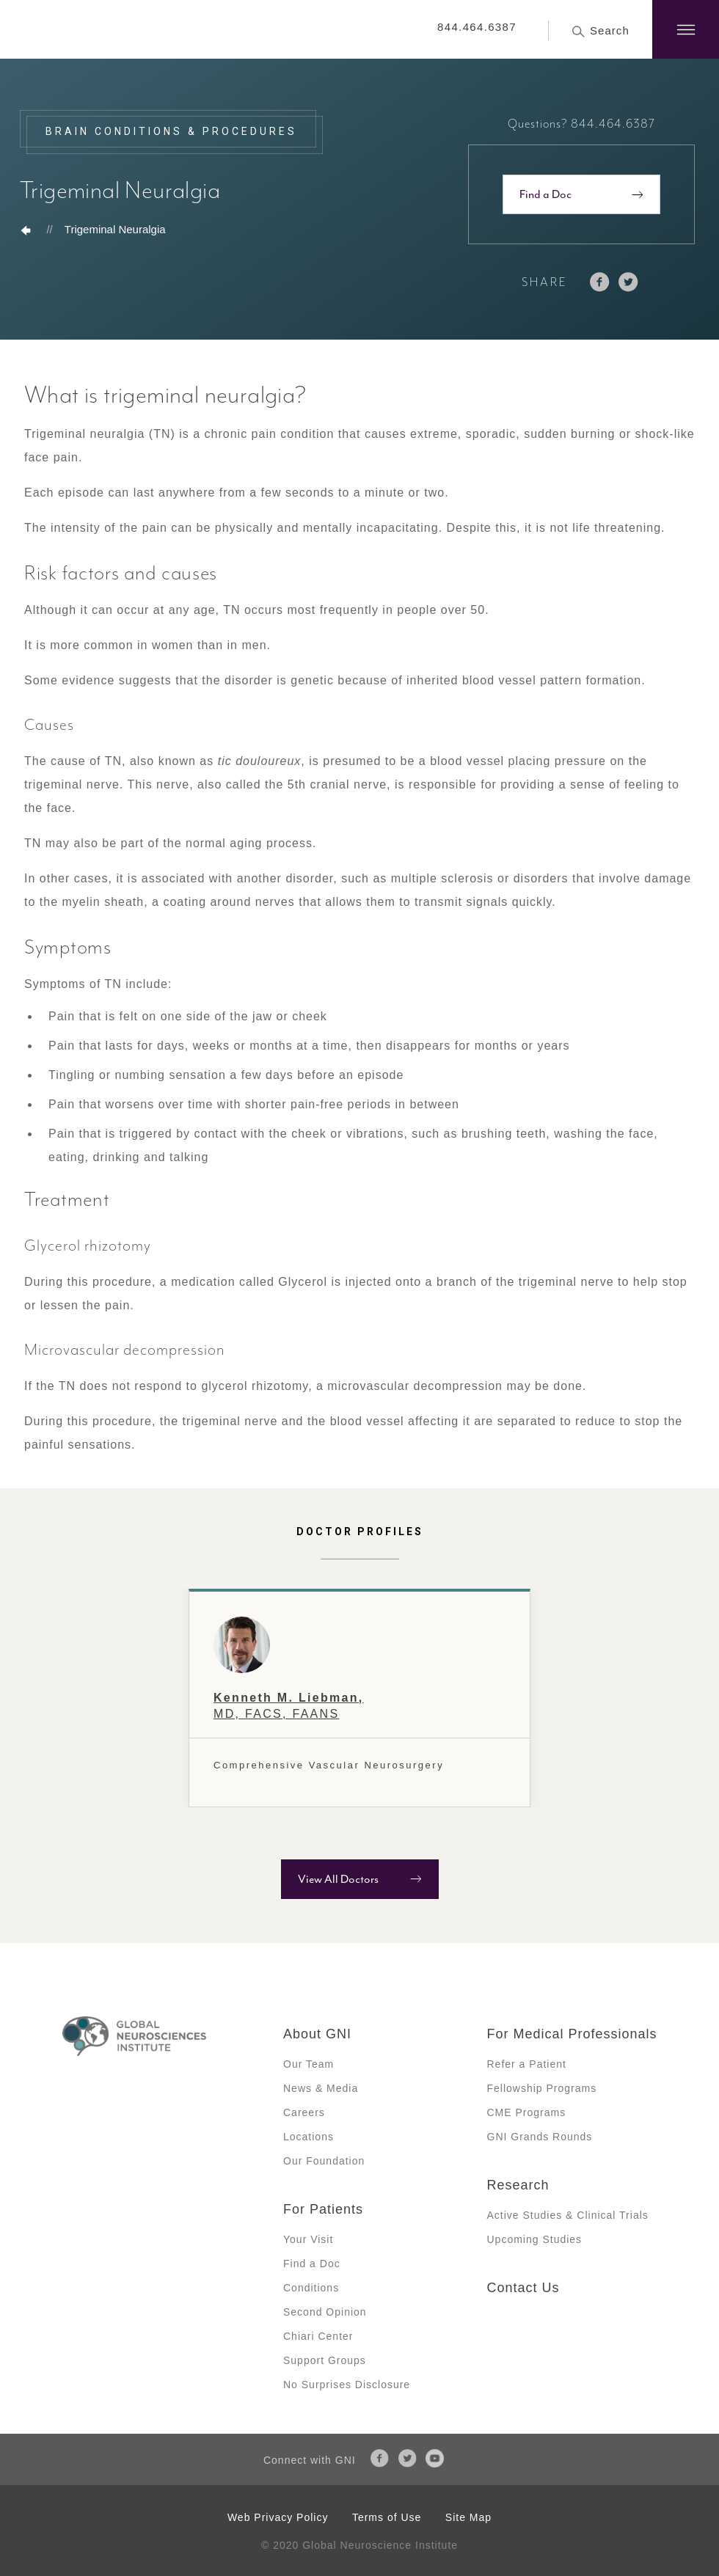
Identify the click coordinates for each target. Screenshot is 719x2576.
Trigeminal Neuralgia (115, 229)
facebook (600, 282)
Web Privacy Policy (278, 2517)
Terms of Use (386, 2517)
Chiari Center (318, 2336)
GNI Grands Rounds (540, 2137)
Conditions (311, 2288)
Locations (308, 2137)
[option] (359, 1698)
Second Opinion (325, 2312)
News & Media (320, 2088)
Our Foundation (324, 2161)
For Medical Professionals (572, 2034)
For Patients (323, 2209)
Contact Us (523, 2287)
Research (518, 2185)
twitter (628, 282)
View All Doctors (338, 1879)
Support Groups (324, 2360)
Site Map (468, 2517)
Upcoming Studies (535, 2239)
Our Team (308, 2064)
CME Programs (526, 2112)
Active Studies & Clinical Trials (568, 2215)
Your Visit (308, 2239)
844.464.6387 (477, 27)
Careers (304, 2112)
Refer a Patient (526, 2064)
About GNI (317, 2034)
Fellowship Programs (542, 2088)
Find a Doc (545, 194)
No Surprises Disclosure (346, 2384)
